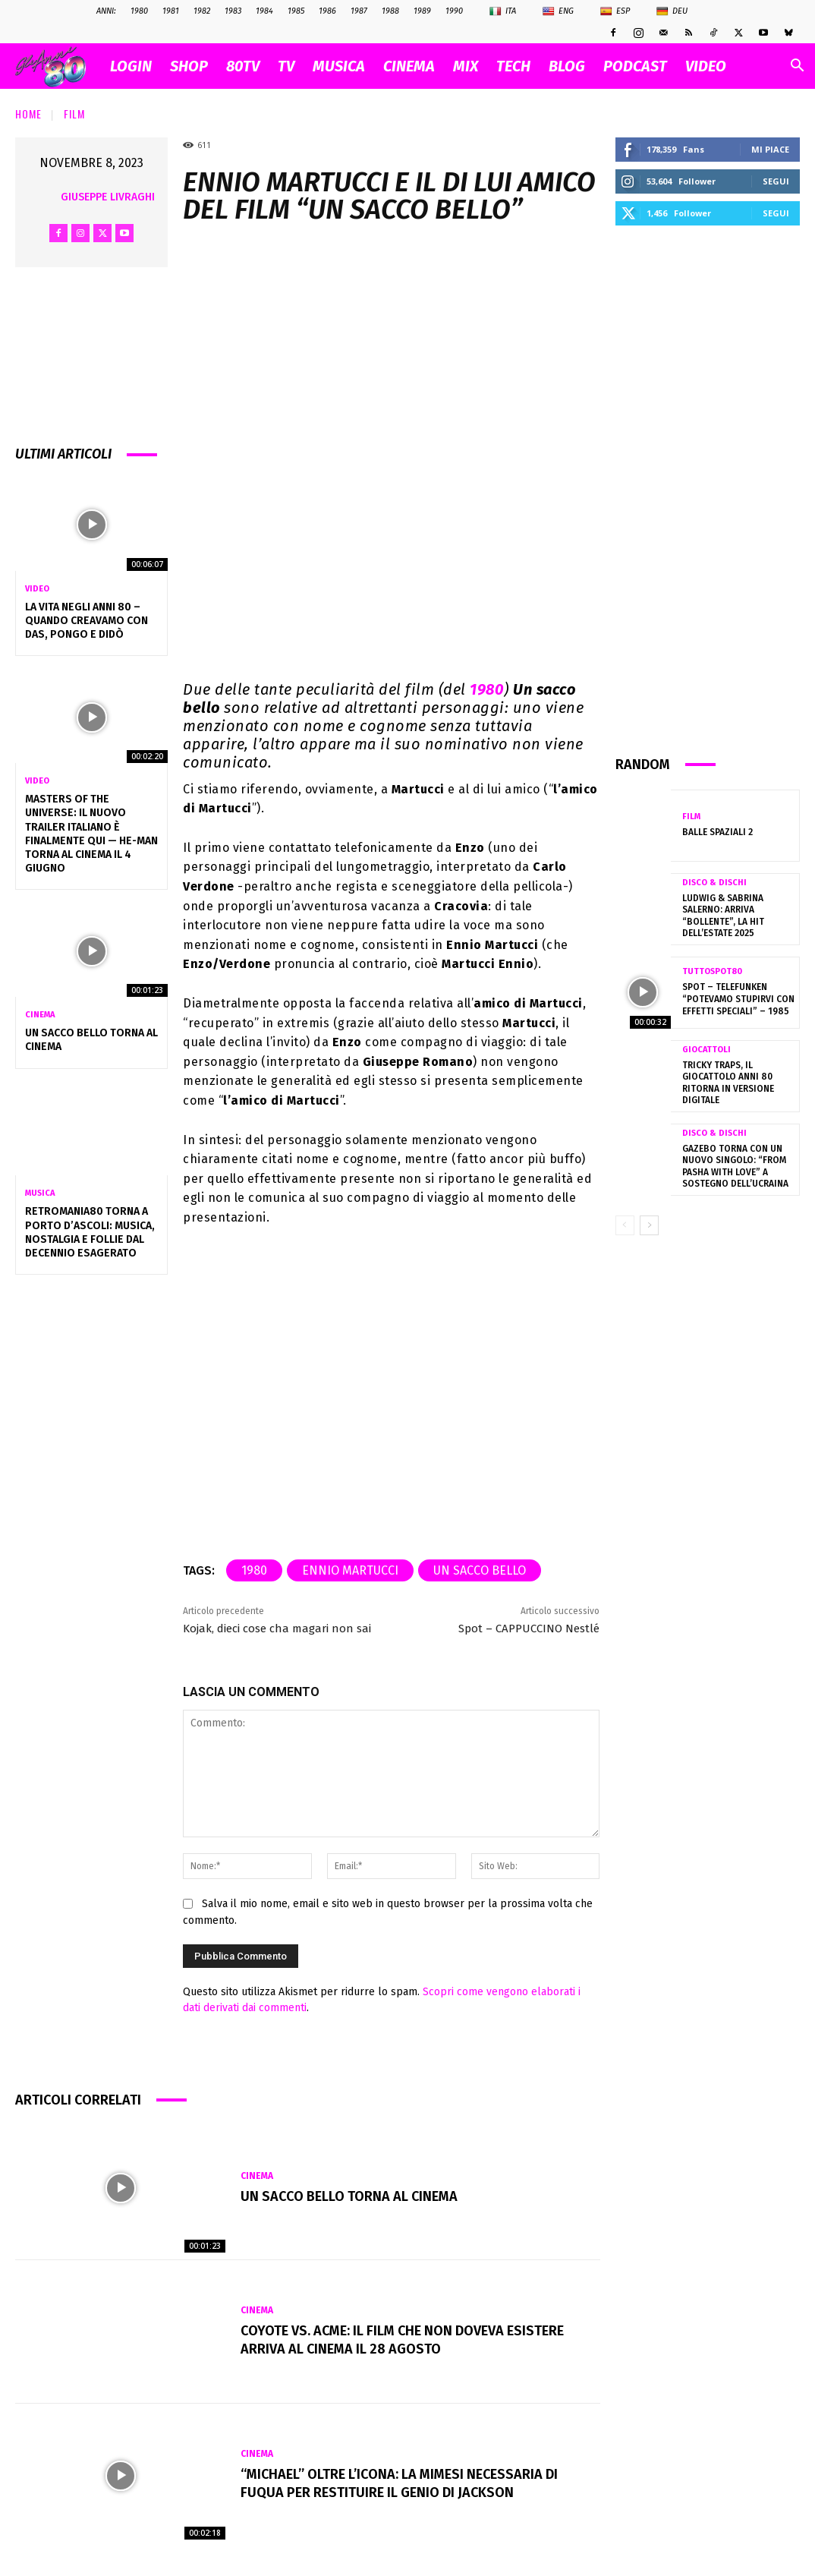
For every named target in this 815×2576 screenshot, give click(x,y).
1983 (233, 11)
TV (286, 66)
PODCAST (635, 66)
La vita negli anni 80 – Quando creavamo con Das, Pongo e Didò (86, 621)
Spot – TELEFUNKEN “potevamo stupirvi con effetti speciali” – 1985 (738, 999)
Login (131, 66)
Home (28, 113)
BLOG (567, 66)
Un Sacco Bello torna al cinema (349, 2196)
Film (74, 113)
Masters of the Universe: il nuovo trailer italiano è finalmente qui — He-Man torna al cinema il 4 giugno (91, 834)
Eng (558, 11)
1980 (139, 11)
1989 (422, 11)
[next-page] (649, 1225)
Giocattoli (706, 1049)
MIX (465, 66)
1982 (202, 11)
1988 (390, 11)
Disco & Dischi (714, 882)
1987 (359, 11)
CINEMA (409, 66)
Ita (502, 11)
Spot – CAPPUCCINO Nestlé (528, 1628)
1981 (170, 11)
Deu (672, 11)
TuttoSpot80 (712, 971)
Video (37, 589)
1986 (327, 11)
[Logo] (58, 66)
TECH (513, 66)
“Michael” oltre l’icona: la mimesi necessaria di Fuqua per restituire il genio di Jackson (399, 2483)
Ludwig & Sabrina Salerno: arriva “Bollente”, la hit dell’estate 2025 (723, 916)
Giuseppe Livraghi (108, 197)
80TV (243, 66)
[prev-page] (624, 1225)
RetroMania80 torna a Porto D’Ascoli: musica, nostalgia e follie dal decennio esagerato (90, 1232)
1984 (264, 11)
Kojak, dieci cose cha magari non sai (277, 1628)
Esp (615, 11)
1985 (296, 11)
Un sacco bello (479, 1570)
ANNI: (106, 11)
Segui (776, 181)
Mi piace (770, 149)
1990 (454, 11)
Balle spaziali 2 (717, 832)
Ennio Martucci (350, 1570)
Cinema (40, 1015)
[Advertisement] (708, 489)
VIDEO (705, 66)
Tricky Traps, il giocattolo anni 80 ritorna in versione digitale (728, 1083)
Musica (40, 1193)
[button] (797, 67)
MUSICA (339, 66)
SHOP (189, 66)
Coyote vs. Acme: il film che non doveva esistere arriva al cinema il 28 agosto (402, 2339)
